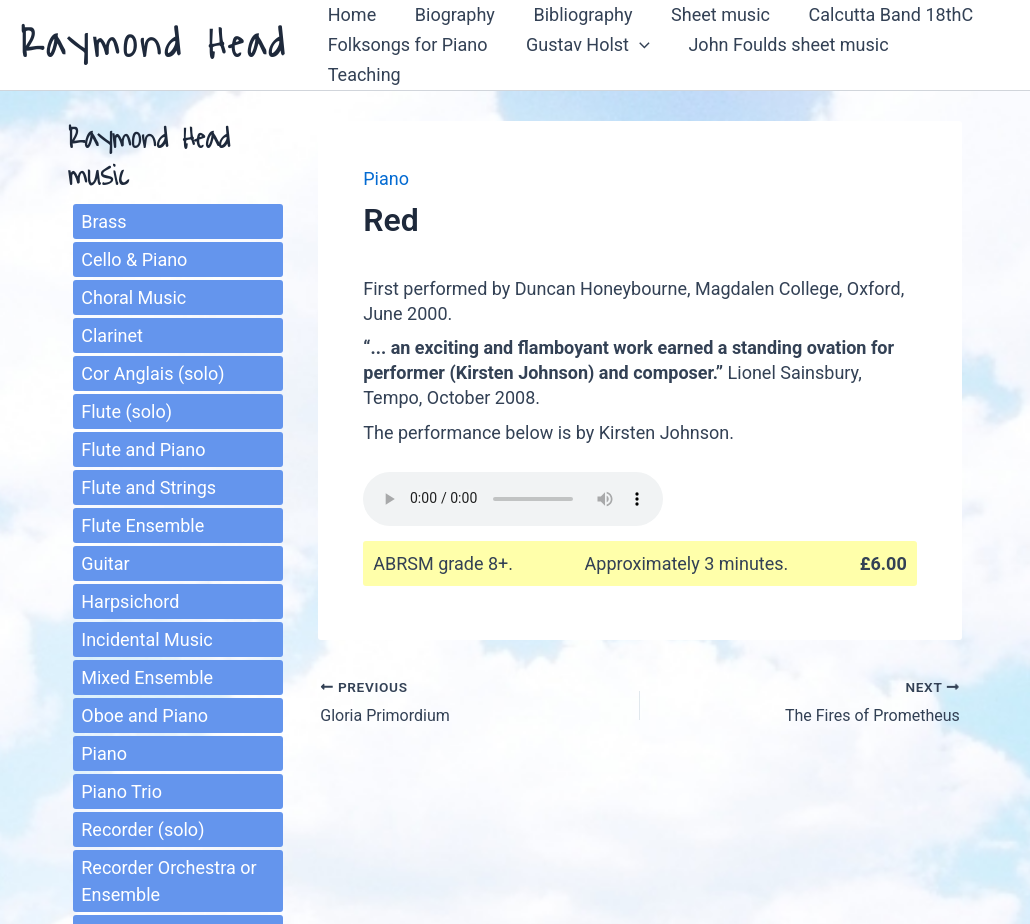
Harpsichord (130, 598)
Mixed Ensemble (147, 674)
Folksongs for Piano (406, 57)
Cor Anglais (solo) (152, 370)
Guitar (105, 560)
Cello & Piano (134, 256)
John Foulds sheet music (782, 57)
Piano (104, 750)
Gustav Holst (584, 58)
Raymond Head (154, 42)
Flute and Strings (148, 484)
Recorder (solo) (142, 826)
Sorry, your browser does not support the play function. (513, 495)
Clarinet (112, 332)
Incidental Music (147, 636)
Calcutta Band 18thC (879, 27)
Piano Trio (121, 788)
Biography (451, 27)
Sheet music (711, 27)
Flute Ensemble (142, 522)
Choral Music (133, 294)
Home (350, 27)
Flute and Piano (143, 446)
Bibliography (576, 27)
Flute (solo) (126, 408)
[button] (635, 58)
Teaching (954, 57)
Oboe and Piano (144, 712)
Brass (103, 218)
